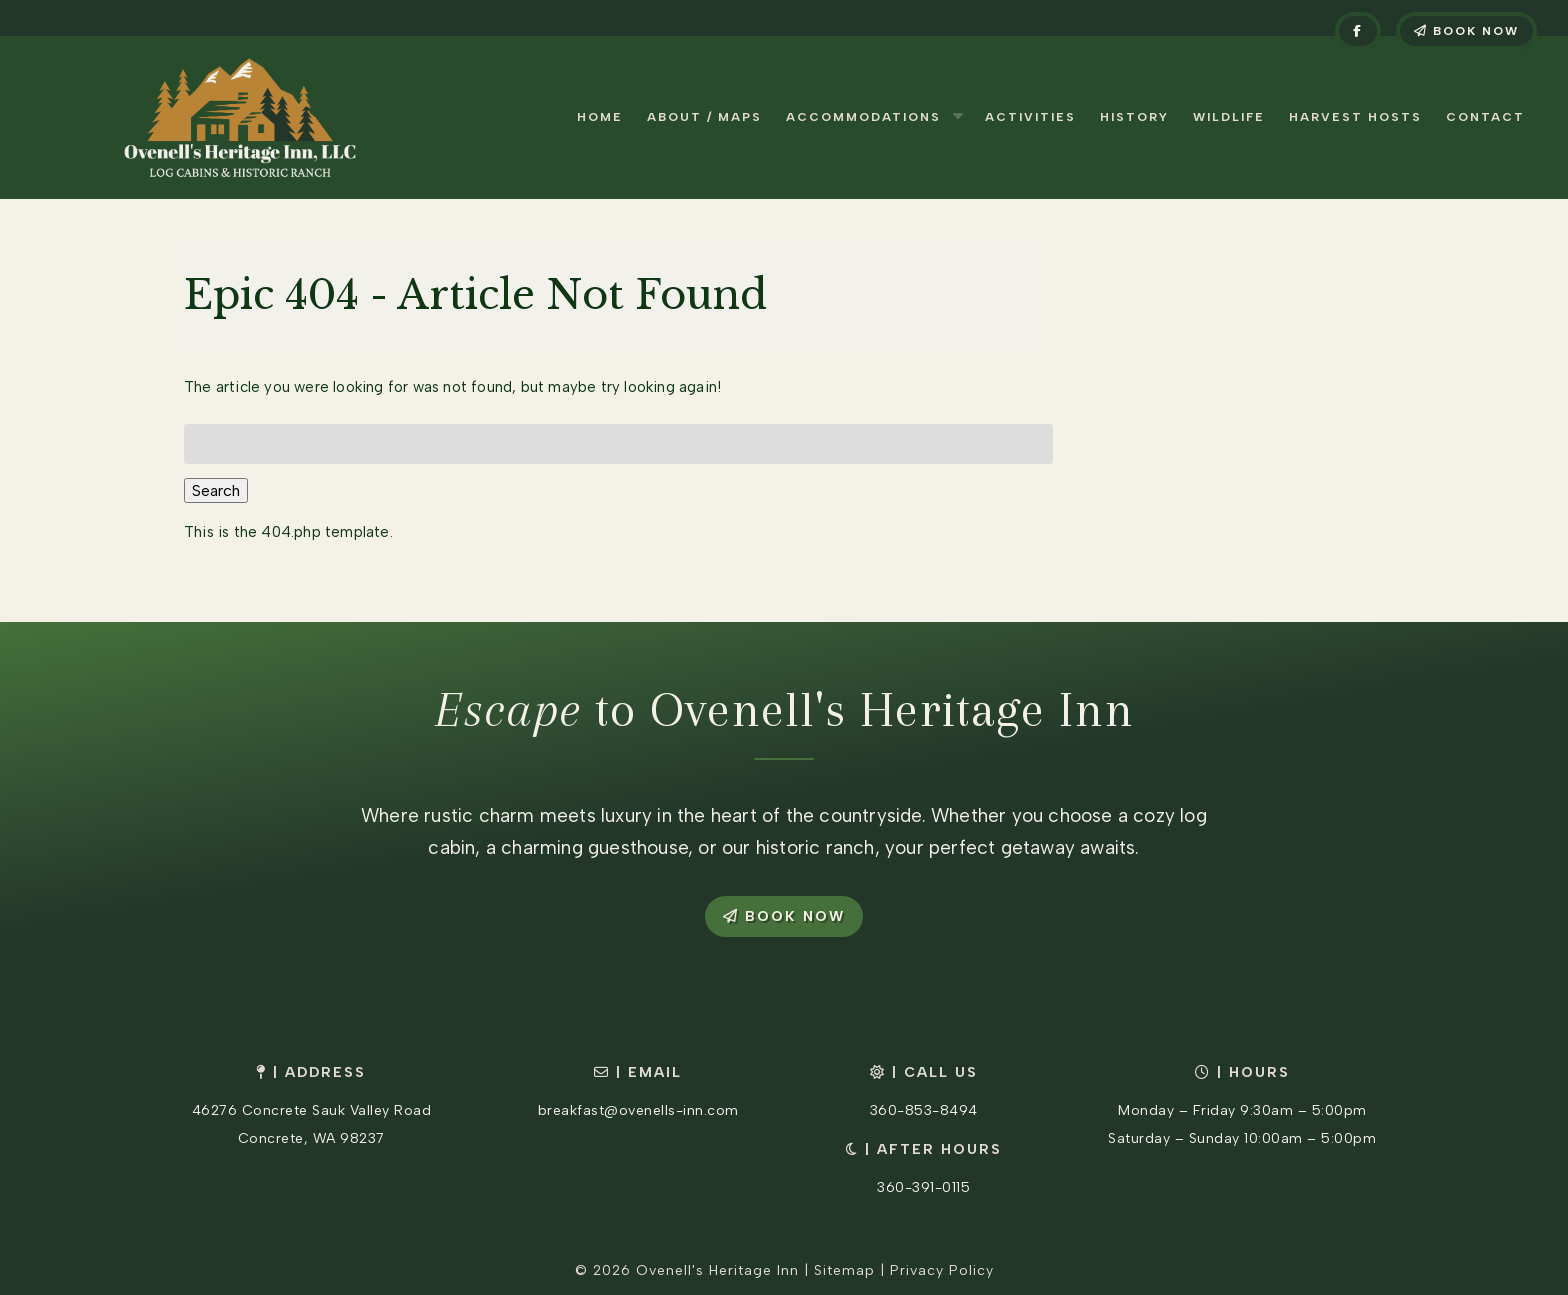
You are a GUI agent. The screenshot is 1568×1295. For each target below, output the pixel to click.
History (1134, 117)
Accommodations (863, 117)
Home (600, 117)
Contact (1485, 117)
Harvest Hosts (1355, 117)
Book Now (1466, 31)
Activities (1030, 117)
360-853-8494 (924, 1110)
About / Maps (704, 117)
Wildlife (1229, 117)
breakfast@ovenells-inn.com (638, 1110)
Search (216, 490)
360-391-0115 (923, 1187)
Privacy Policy (942, 1270)
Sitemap (844, 1270)
